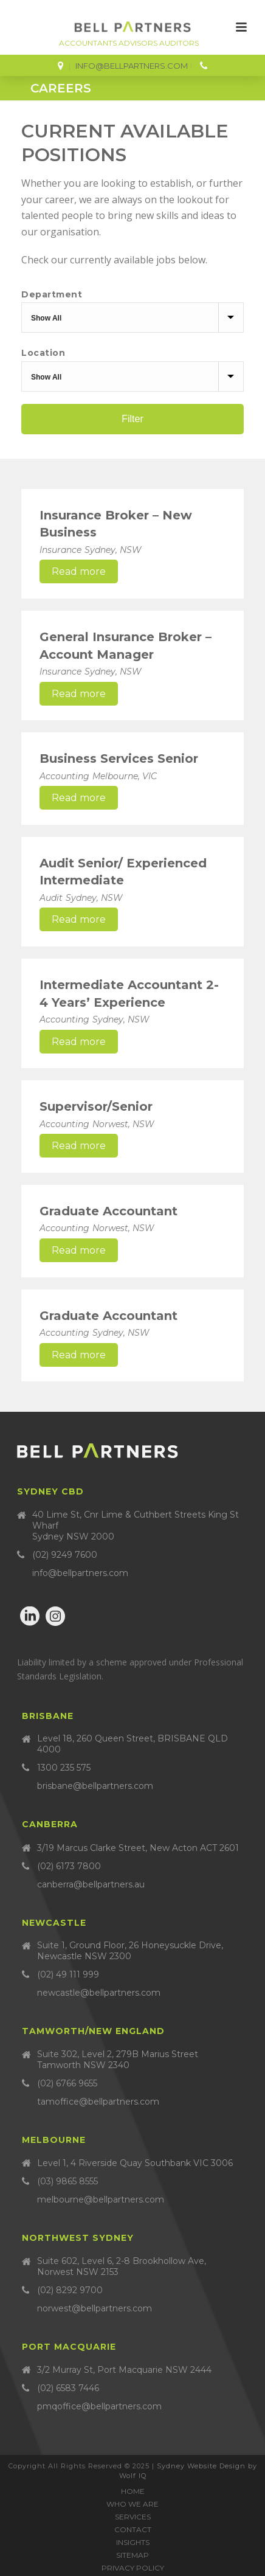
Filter (132, 419)
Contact (132, 2529)
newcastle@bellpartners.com (98, 1992)
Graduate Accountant (108, 1211)
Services (133, 2516)
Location (43, 352)
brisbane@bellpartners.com (95, 1785)
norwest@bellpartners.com (94, 2308)
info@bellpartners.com (131, 66)
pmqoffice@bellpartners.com (99, 2406)
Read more (79, 571)
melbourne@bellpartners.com (100, 2199)
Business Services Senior (119, 758)
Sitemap (132, 2555)
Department (51, 294)
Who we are (132, 2503)
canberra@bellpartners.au (91, 1884)
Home (133, 2491)
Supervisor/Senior (96, 1106)
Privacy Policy (133, 2567)
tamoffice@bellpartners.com (98, 2101)
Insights (133, 2542)
